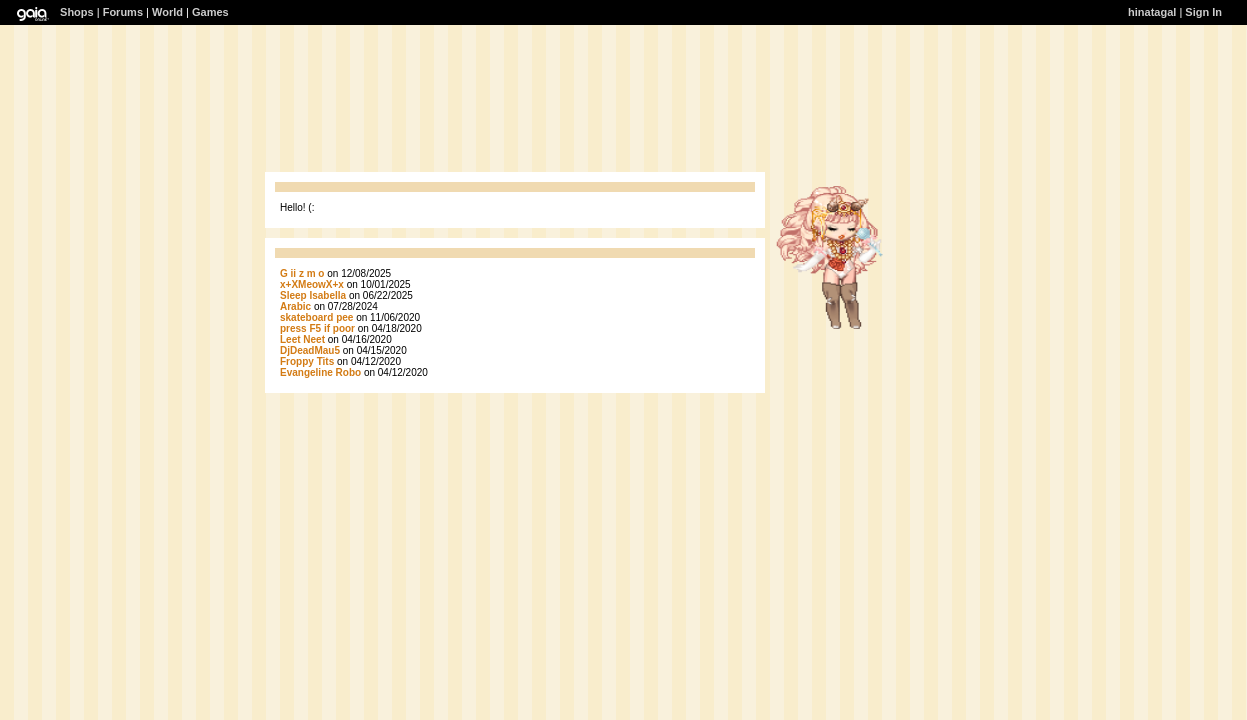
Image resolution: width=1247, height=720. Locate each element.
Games (210, 12)
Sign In (1203, 12)
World (167, 12)
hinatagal (1152, 12)
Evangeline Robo (320, 372)
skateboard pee (316, 317)
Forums (123, 12)
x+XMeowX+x (312, 284)
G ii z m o (302, 273)
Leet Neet (302, 339)
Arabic (295, 306)
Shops (77, 12)
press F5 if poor (319, 328)
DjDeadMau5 (310, 350)
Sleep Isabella (313, 295)
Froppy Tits (307, 361)
